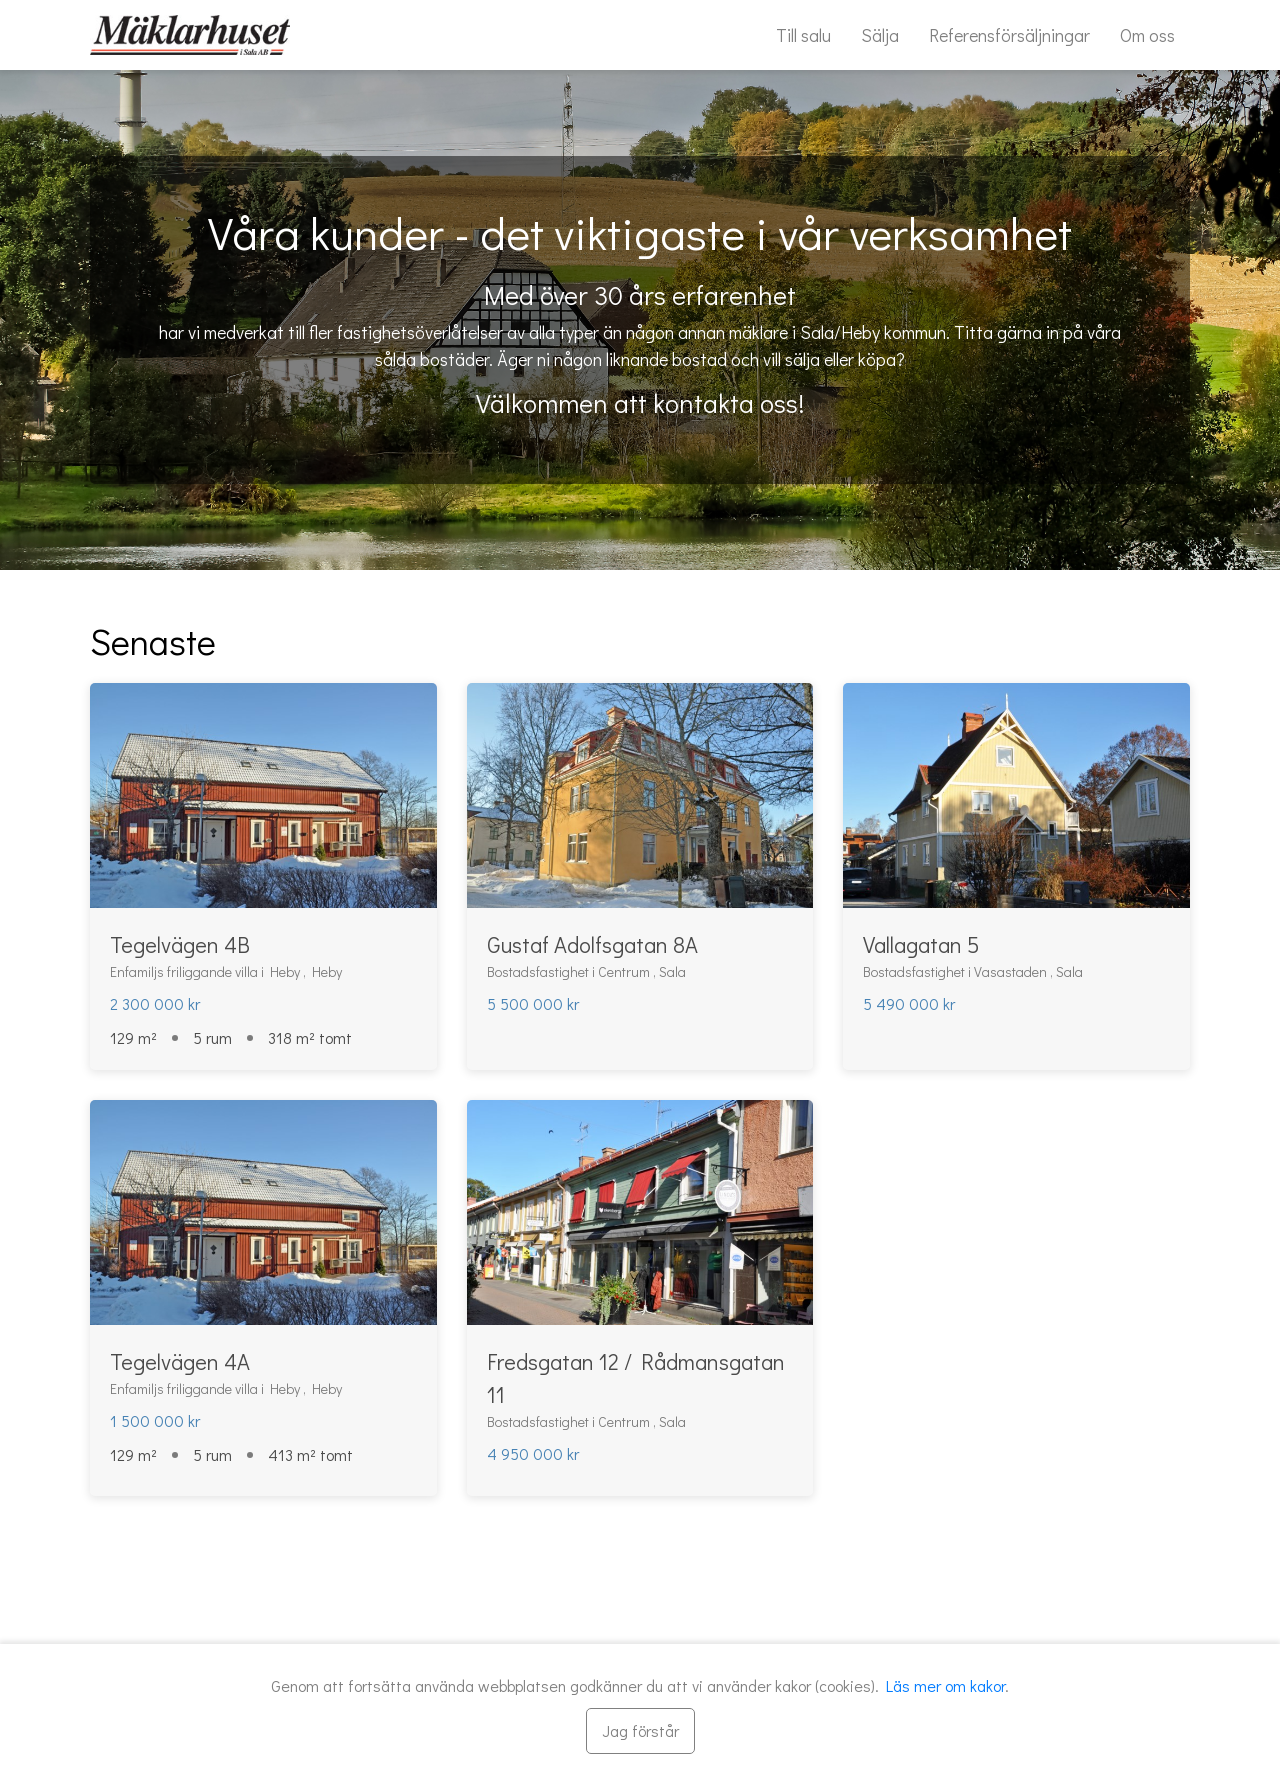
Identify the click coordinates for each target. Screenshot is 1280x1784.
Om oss (1147, 35)
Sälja (880, 35)
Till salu (803, 35)
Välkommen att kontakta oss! (640, 403)
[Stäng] (640, 1731)
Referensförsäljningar (1009, 35)
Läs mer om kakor (945, 1685)
